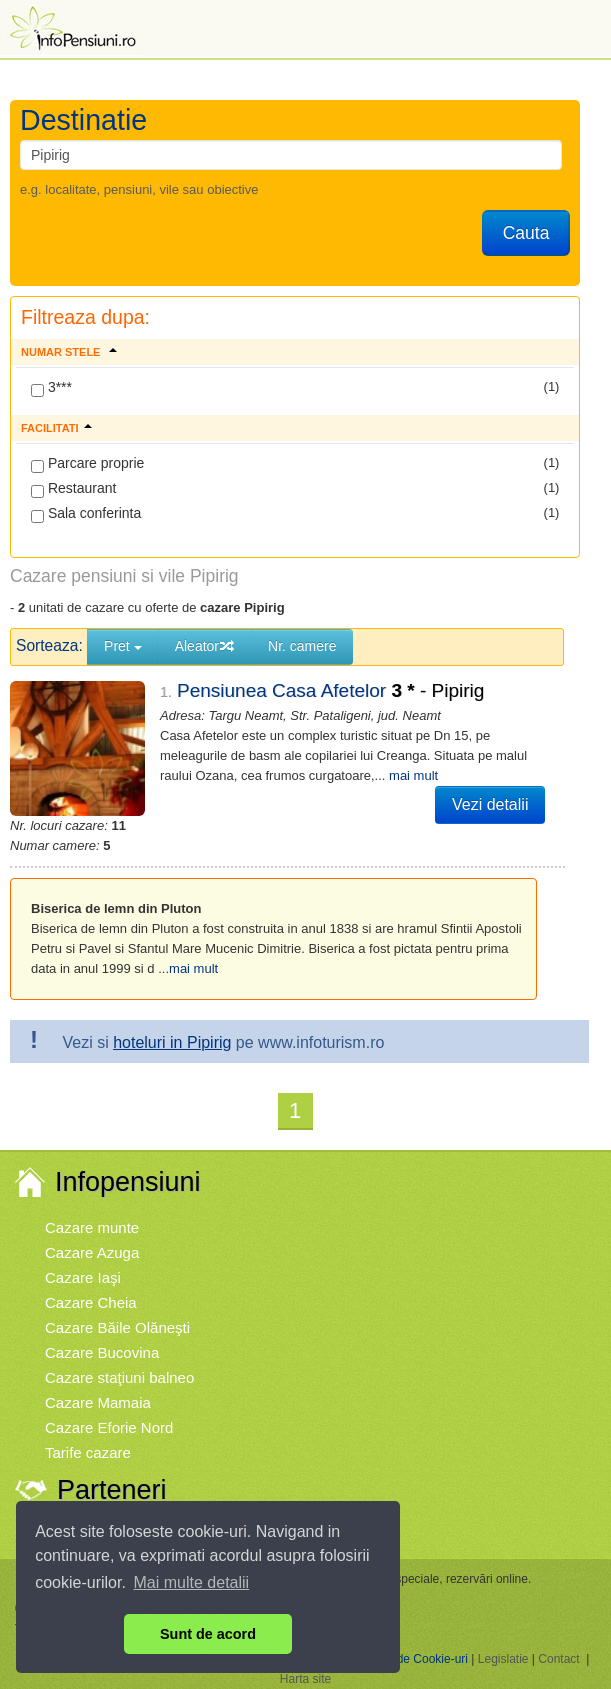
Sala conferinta (86, 514)
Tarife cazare (88, 1452)
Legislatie (503, 1659)
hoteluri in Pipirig (172, 1042)
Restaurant (73, 489)
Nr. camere (302, 646)
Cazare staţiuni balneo (119, 1377)
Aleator (205, 646)
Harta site (305, 1679)
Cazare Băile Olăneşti (117, 1327)
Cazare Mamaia (98, 1402)
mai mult (413, 775)
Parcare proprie (87, 464)
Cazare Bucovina (102, 1352)
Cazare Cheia (91, 1302)
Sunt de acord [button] (208, 1634)
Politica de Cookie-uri (411, 1659)
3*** (51, 388)
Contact (558, 1659)
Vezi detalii (490, 804)
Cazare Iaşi (83, 1277)
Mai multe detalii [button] (192, 1582)
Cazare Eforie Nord (109, 1427)
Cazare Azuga (92, 1252)
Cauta (526, 233)
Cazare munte (92, 1227)
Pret (123, 646)
